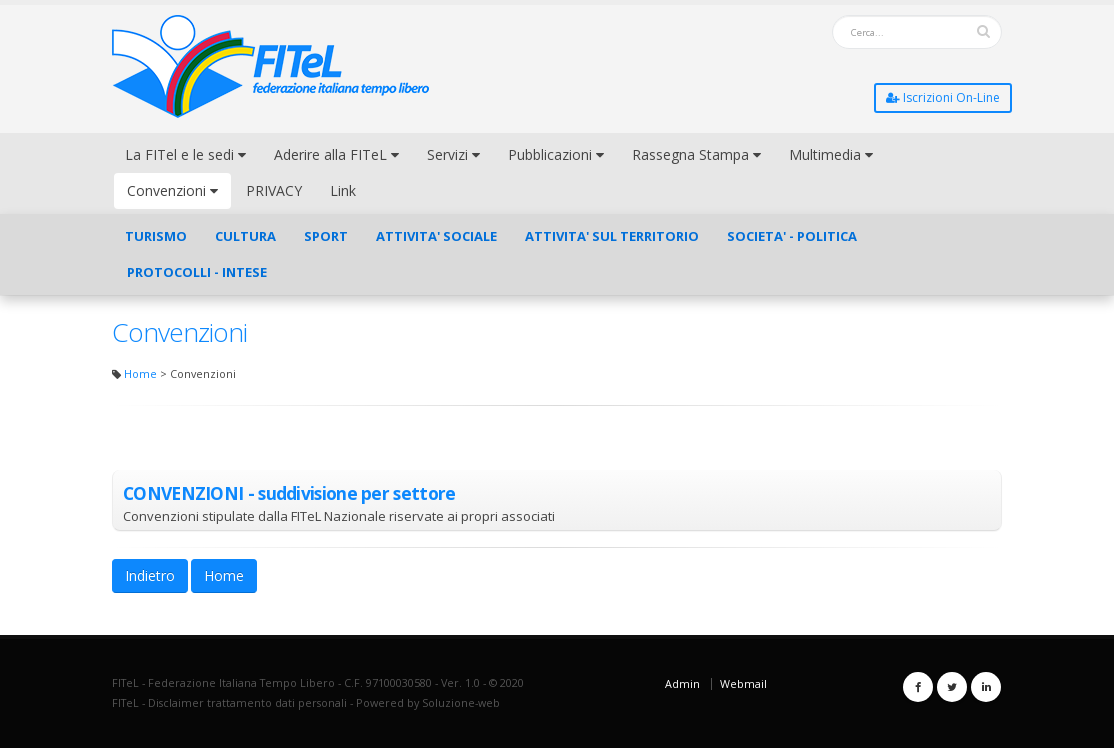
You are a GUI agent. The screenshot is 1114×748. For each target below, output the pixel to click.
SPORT (326, 236)
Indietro (150, 575)
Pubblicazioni (556, 154)
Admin (682, 683)
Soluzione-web (461, 702)
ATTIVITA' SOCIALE (436, 236)
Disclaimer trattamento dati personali (247, 702)
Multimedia (831, 154)
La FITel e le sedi (185, 154)
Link (343, 190)
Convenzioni (172, 190)
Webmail (743, 683)
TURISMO (156, 236)
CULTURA (245, 236)
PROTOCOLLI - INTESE (197, 272)
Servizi (453, 154)
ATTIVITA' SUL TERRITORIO (612, 236)
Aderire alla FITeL (336, 154)
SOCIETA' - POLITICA (792, 236)
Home (140, 373)
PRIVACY (274, 190)
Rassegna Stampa (696, 154)
